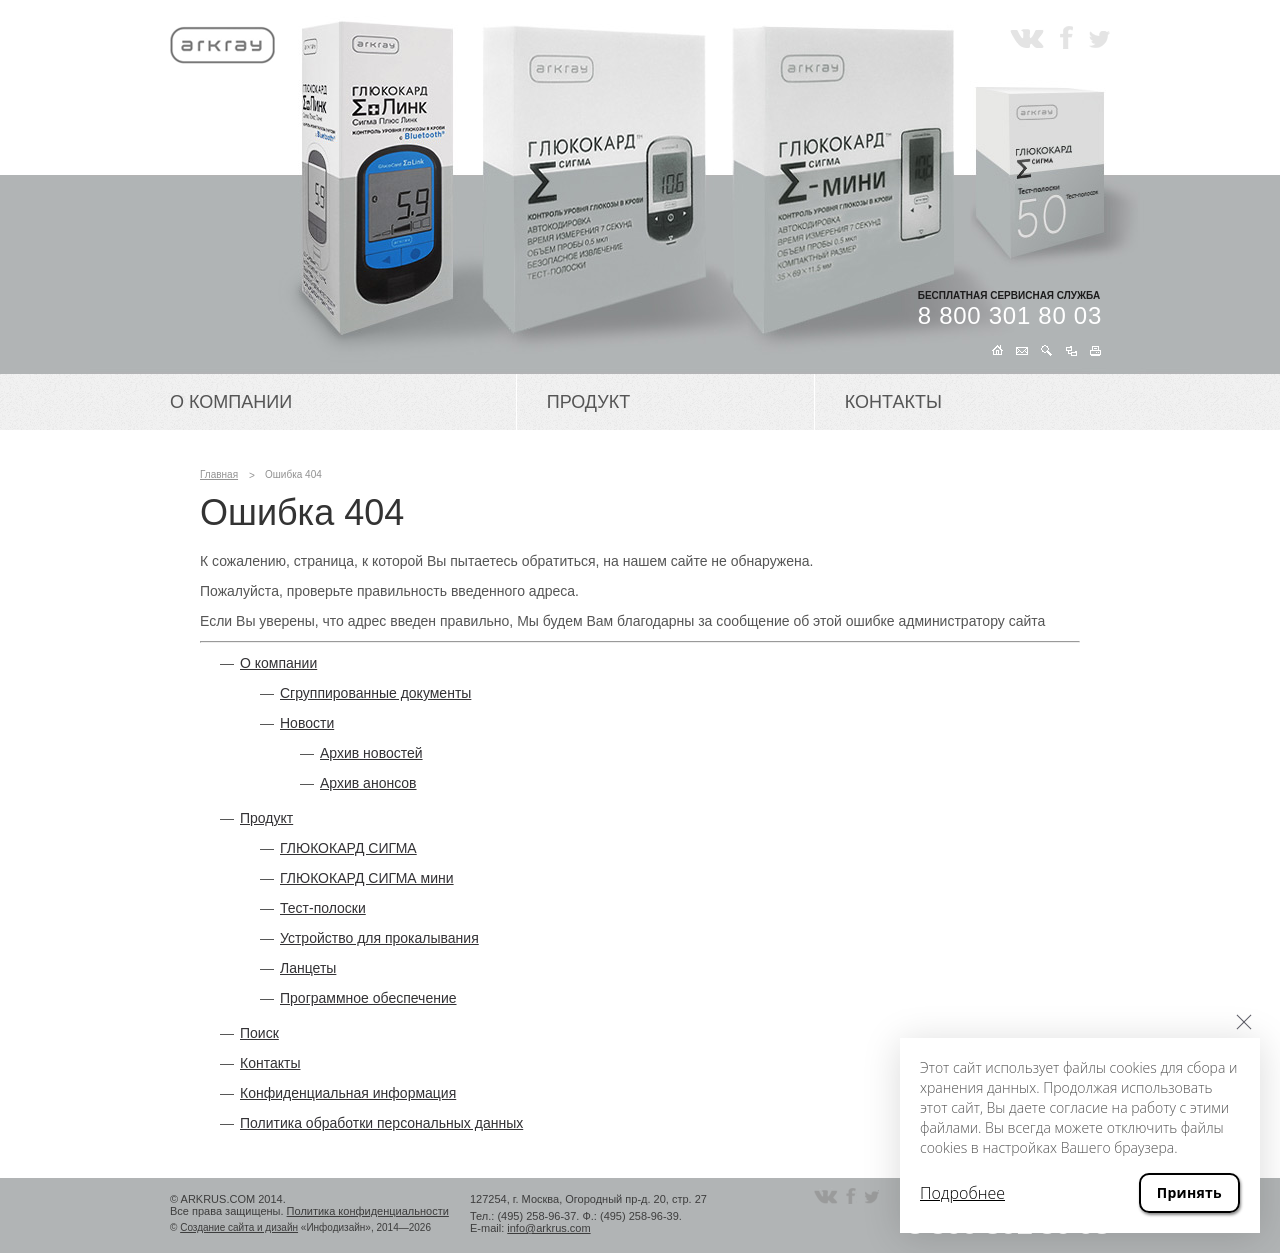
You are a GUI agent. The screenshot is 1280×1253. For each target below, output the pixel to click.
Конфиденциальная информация (348, 1093)
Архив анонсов (368, 783)
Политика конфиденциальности (368, 1211)
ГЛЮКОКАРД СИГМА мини (367, 878)
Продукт (588, 402)
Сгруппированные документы (375, 693)
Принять (1189, 1192)
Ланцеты (308, 968)
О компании (231, 402)
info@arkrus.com (548, 1228)
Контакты (893, 402)
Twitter (1099, 37)
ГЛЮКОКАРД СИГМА (348, 848)
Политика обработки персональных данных (381, 1123)
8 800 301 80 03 (1010, 316)
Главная (219, 474)
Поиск (259, 1033)
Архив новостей (371, 753)
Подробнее (962, 1193)
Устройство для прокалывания (379, 938)
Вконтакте (1027, 37)
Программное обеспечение (368, 998)
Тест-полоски (323, 908)
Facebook (1066, 37)
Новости (307, 723)
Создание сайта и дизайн (239, 1227)
